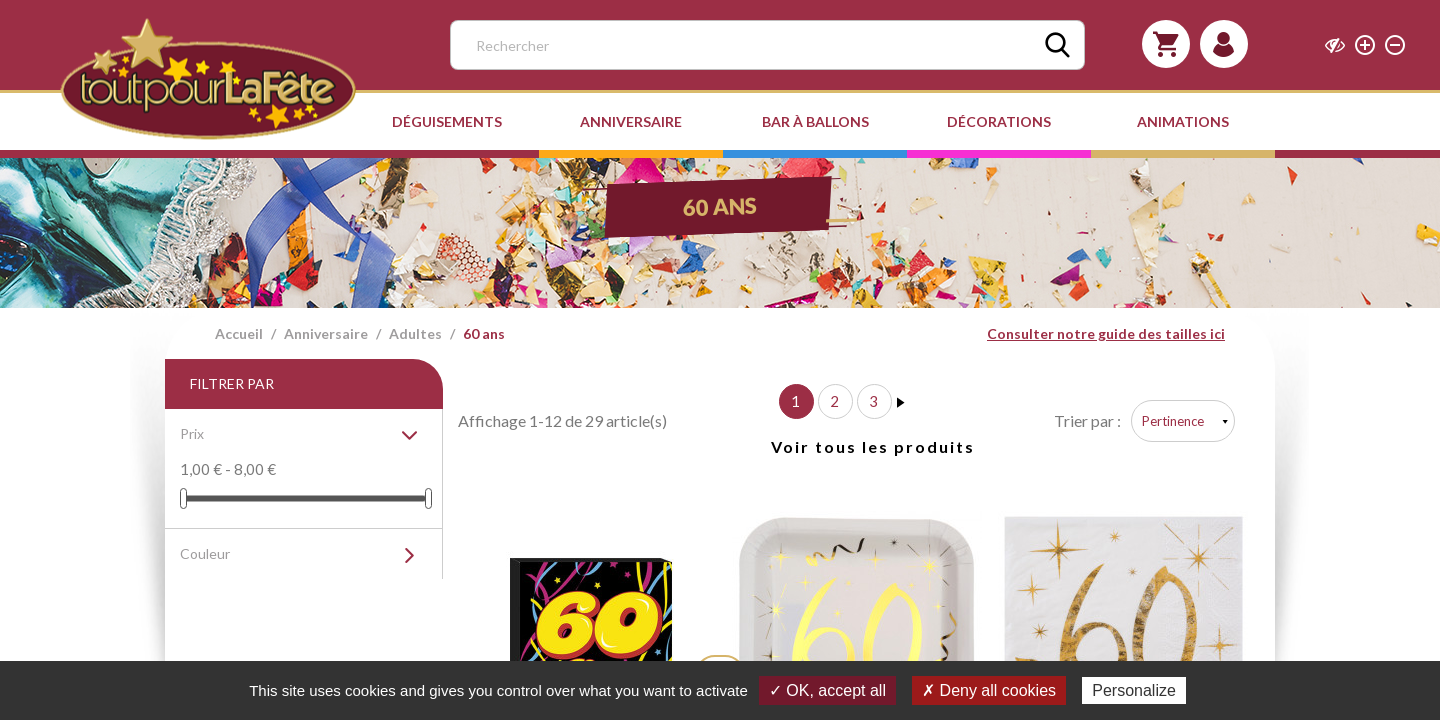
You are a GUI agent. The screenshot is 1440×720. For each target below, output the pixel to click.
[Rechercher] (767, 45)
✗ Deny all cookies (989, 690)
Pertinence (1173, 421)
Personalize (1134, 690)
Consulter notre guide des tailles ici (1106, 333)
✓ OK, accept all (827, 690)
